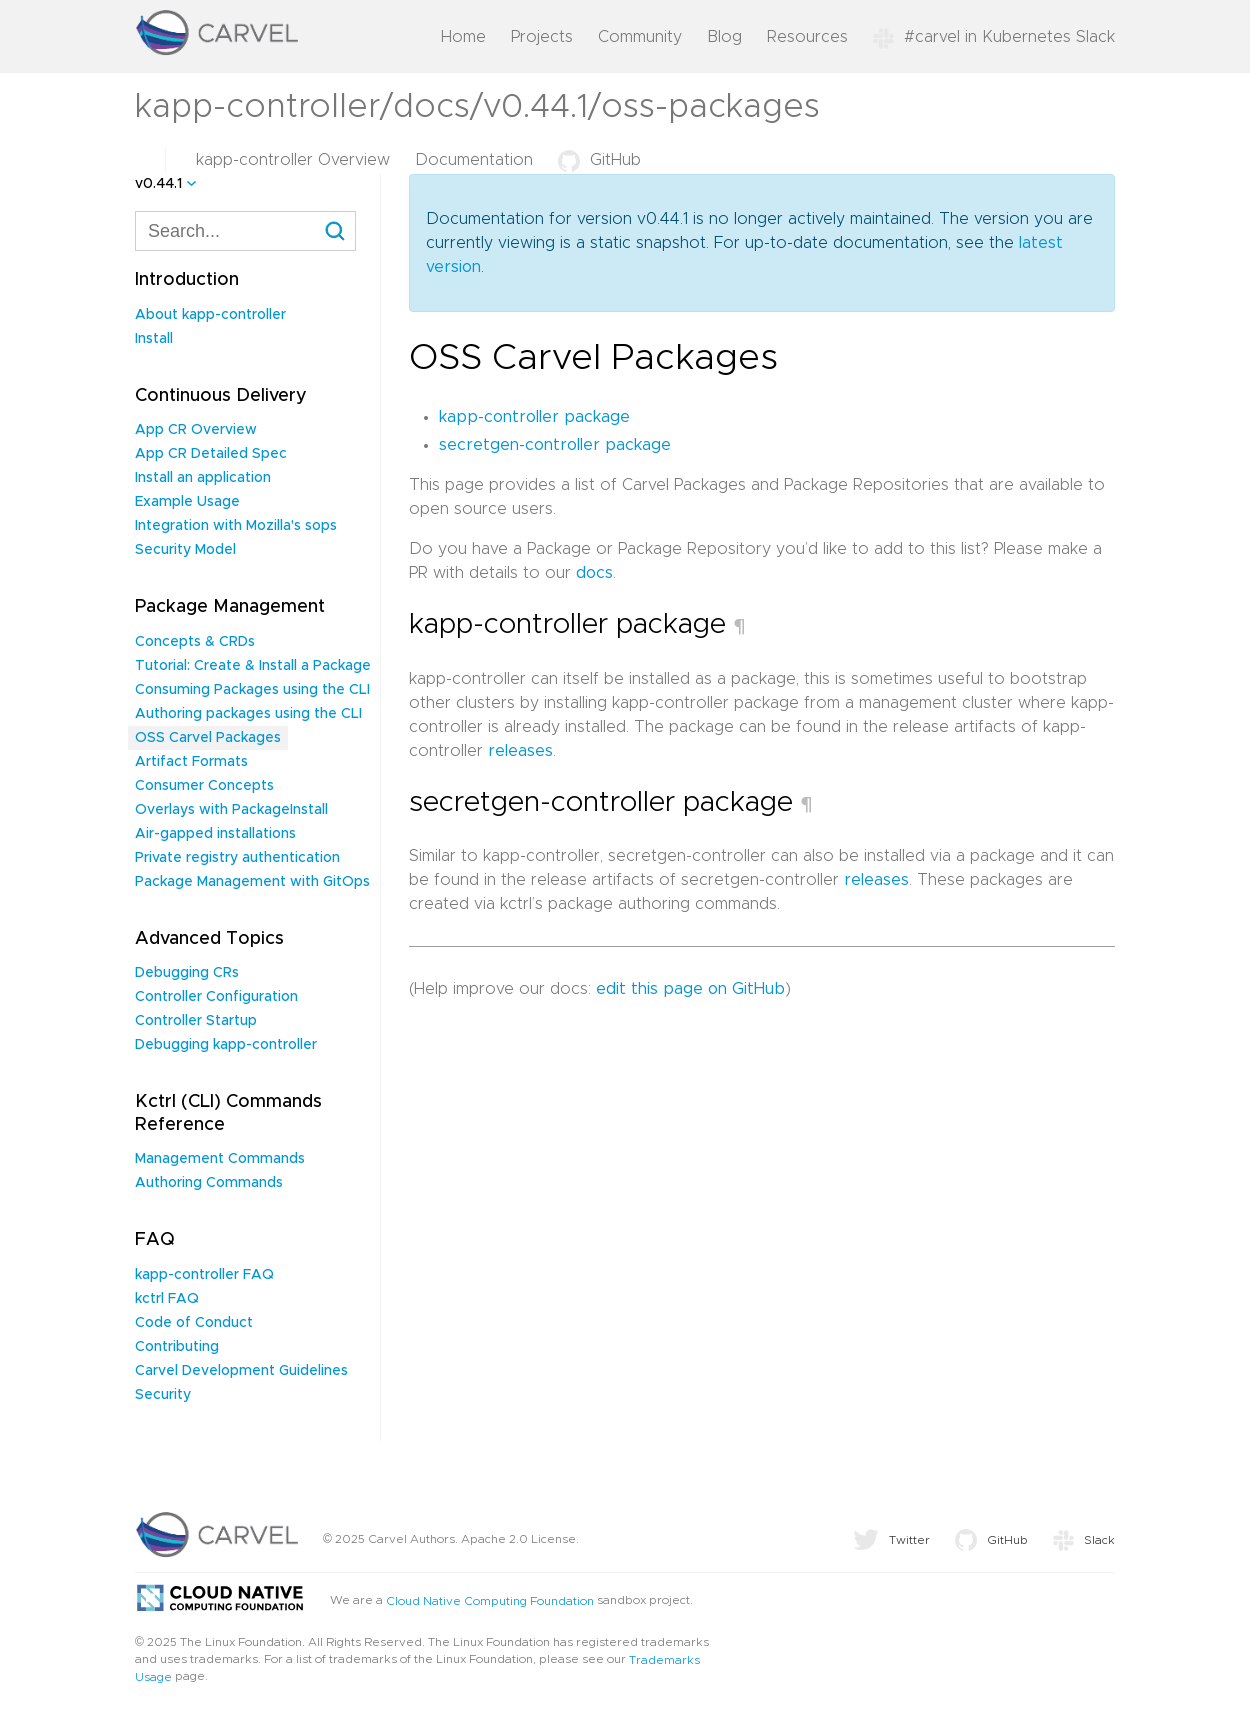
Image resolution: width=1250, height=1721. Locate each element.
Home (463, 37)
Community (640, 37)
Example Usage (187, 502)
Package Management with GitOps (252, 882)
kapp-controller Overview (293, 160)
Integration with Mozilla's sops (236, 526)
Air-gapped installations (215, 834)
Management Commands (220, 1159)
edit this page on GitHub (690, 989)
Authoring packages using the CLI (248, 714)
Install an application (203, 478)
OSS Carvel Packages (208, 738)
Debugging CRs (187, 973)
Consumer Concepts (204, 786)
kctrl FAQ (167, 1299)
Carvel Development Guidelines (241, 1371)
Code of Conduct (194, 1323)
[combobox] (245, 231)
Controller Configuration (216, 997)
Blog (724, 37)
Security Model (185, 550)
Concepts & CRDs (195, 642)
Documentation (474, 160)
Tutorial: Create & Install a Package (253, 666)
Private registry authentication (237, 858)
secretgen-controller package (555, 445)
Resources (807, 37)
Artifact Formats (191, 762)
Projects (542, 37)
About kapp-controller (210, 315)
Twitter (891, 1540)
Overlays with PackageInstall (231, 810)
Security (163, 1395)
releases (520, 751)
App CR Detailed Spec (211, 454)
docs (594, 573)
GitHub (599, 160)
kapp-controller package (534, 417)
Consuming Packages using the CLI (252, 690)
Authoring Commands (209, 1183)
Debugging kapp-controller (226, 1045)
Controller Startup (196, 1021)
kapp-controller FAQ (204, 1275)
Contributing (177, 1347)
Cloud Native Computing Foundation (490, 1600)
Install (154, 339)
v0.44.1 (158, 184)
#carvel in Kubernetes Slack (994, 37)
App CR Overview (196, 430)
